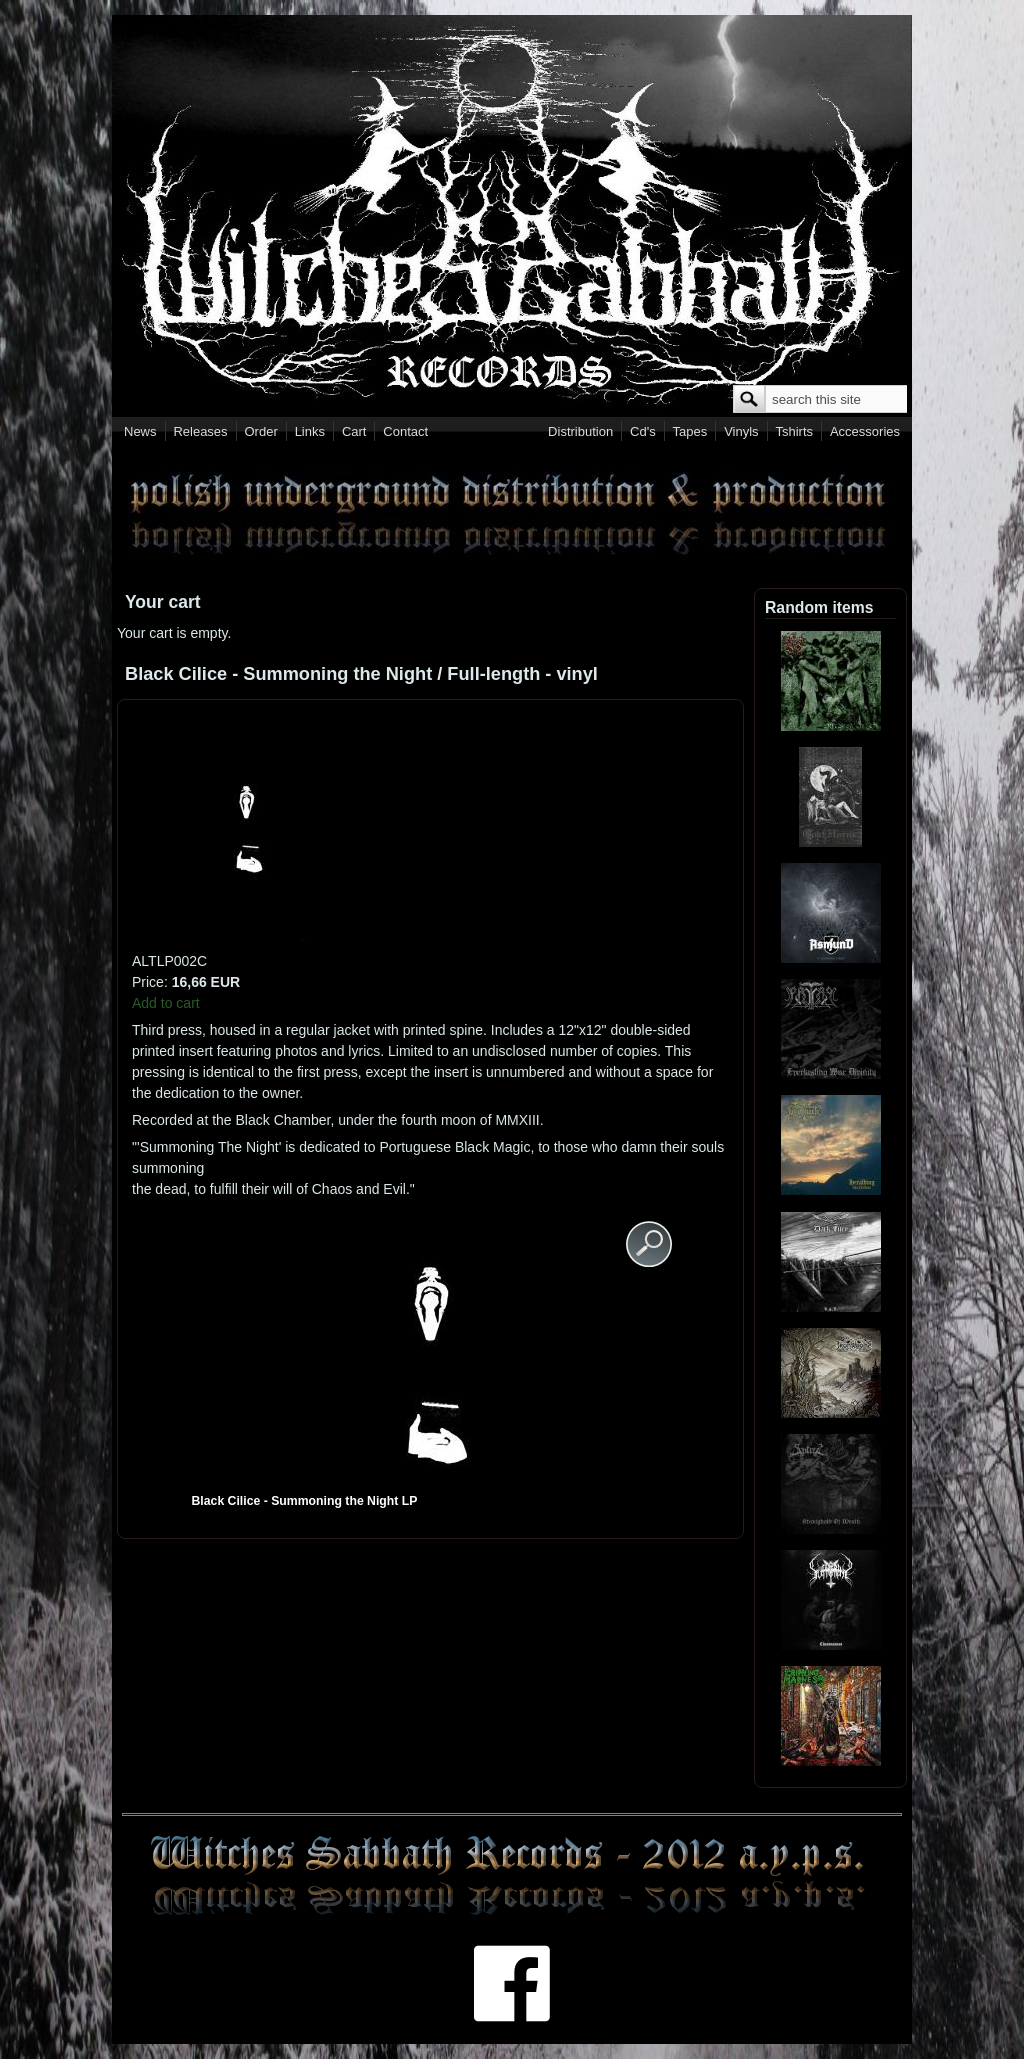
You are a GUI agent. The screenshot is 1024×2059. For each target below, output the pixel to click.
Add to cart (166, 1003)
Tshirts (794, 431)
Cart (354, 431)
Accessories (865, 431)
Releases (200, 431)
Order (261, 431)
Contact (405, 431)
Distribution (580, 431)
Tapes (690, 431)
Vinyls (741, 431)
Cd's (643, 431)
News (140, 431)
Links (310, 431)
